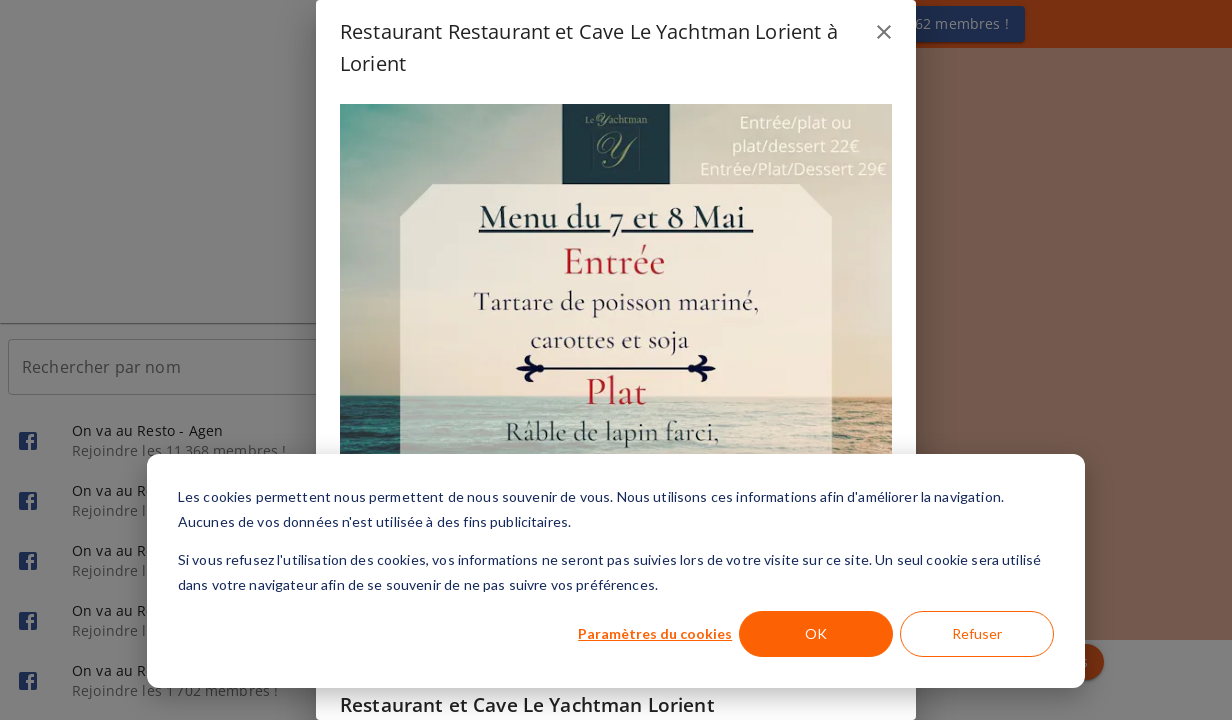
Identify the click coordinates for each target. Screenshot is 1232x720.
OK (816, 633)
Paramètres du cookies (655, 633)
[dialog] (616, 571)
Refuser (977, 633)
